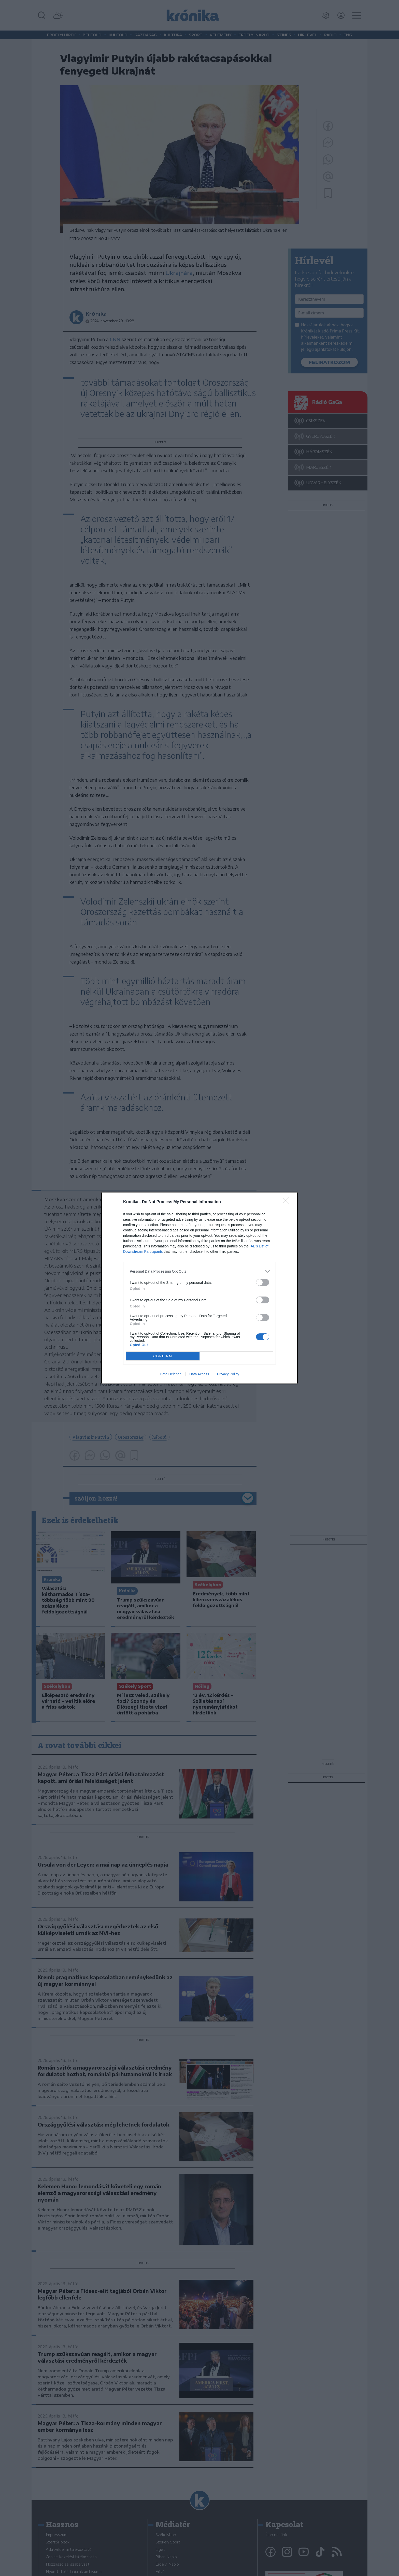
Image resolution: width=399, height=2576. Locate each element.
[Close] (287, 1202)
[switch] (262, 1282)
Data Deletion (170, 1374)
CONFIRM (162, 1356)
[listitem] (199, 1271)
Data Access (199, 1374)
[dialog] (199, 1288)
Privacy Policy (228, 1374)
